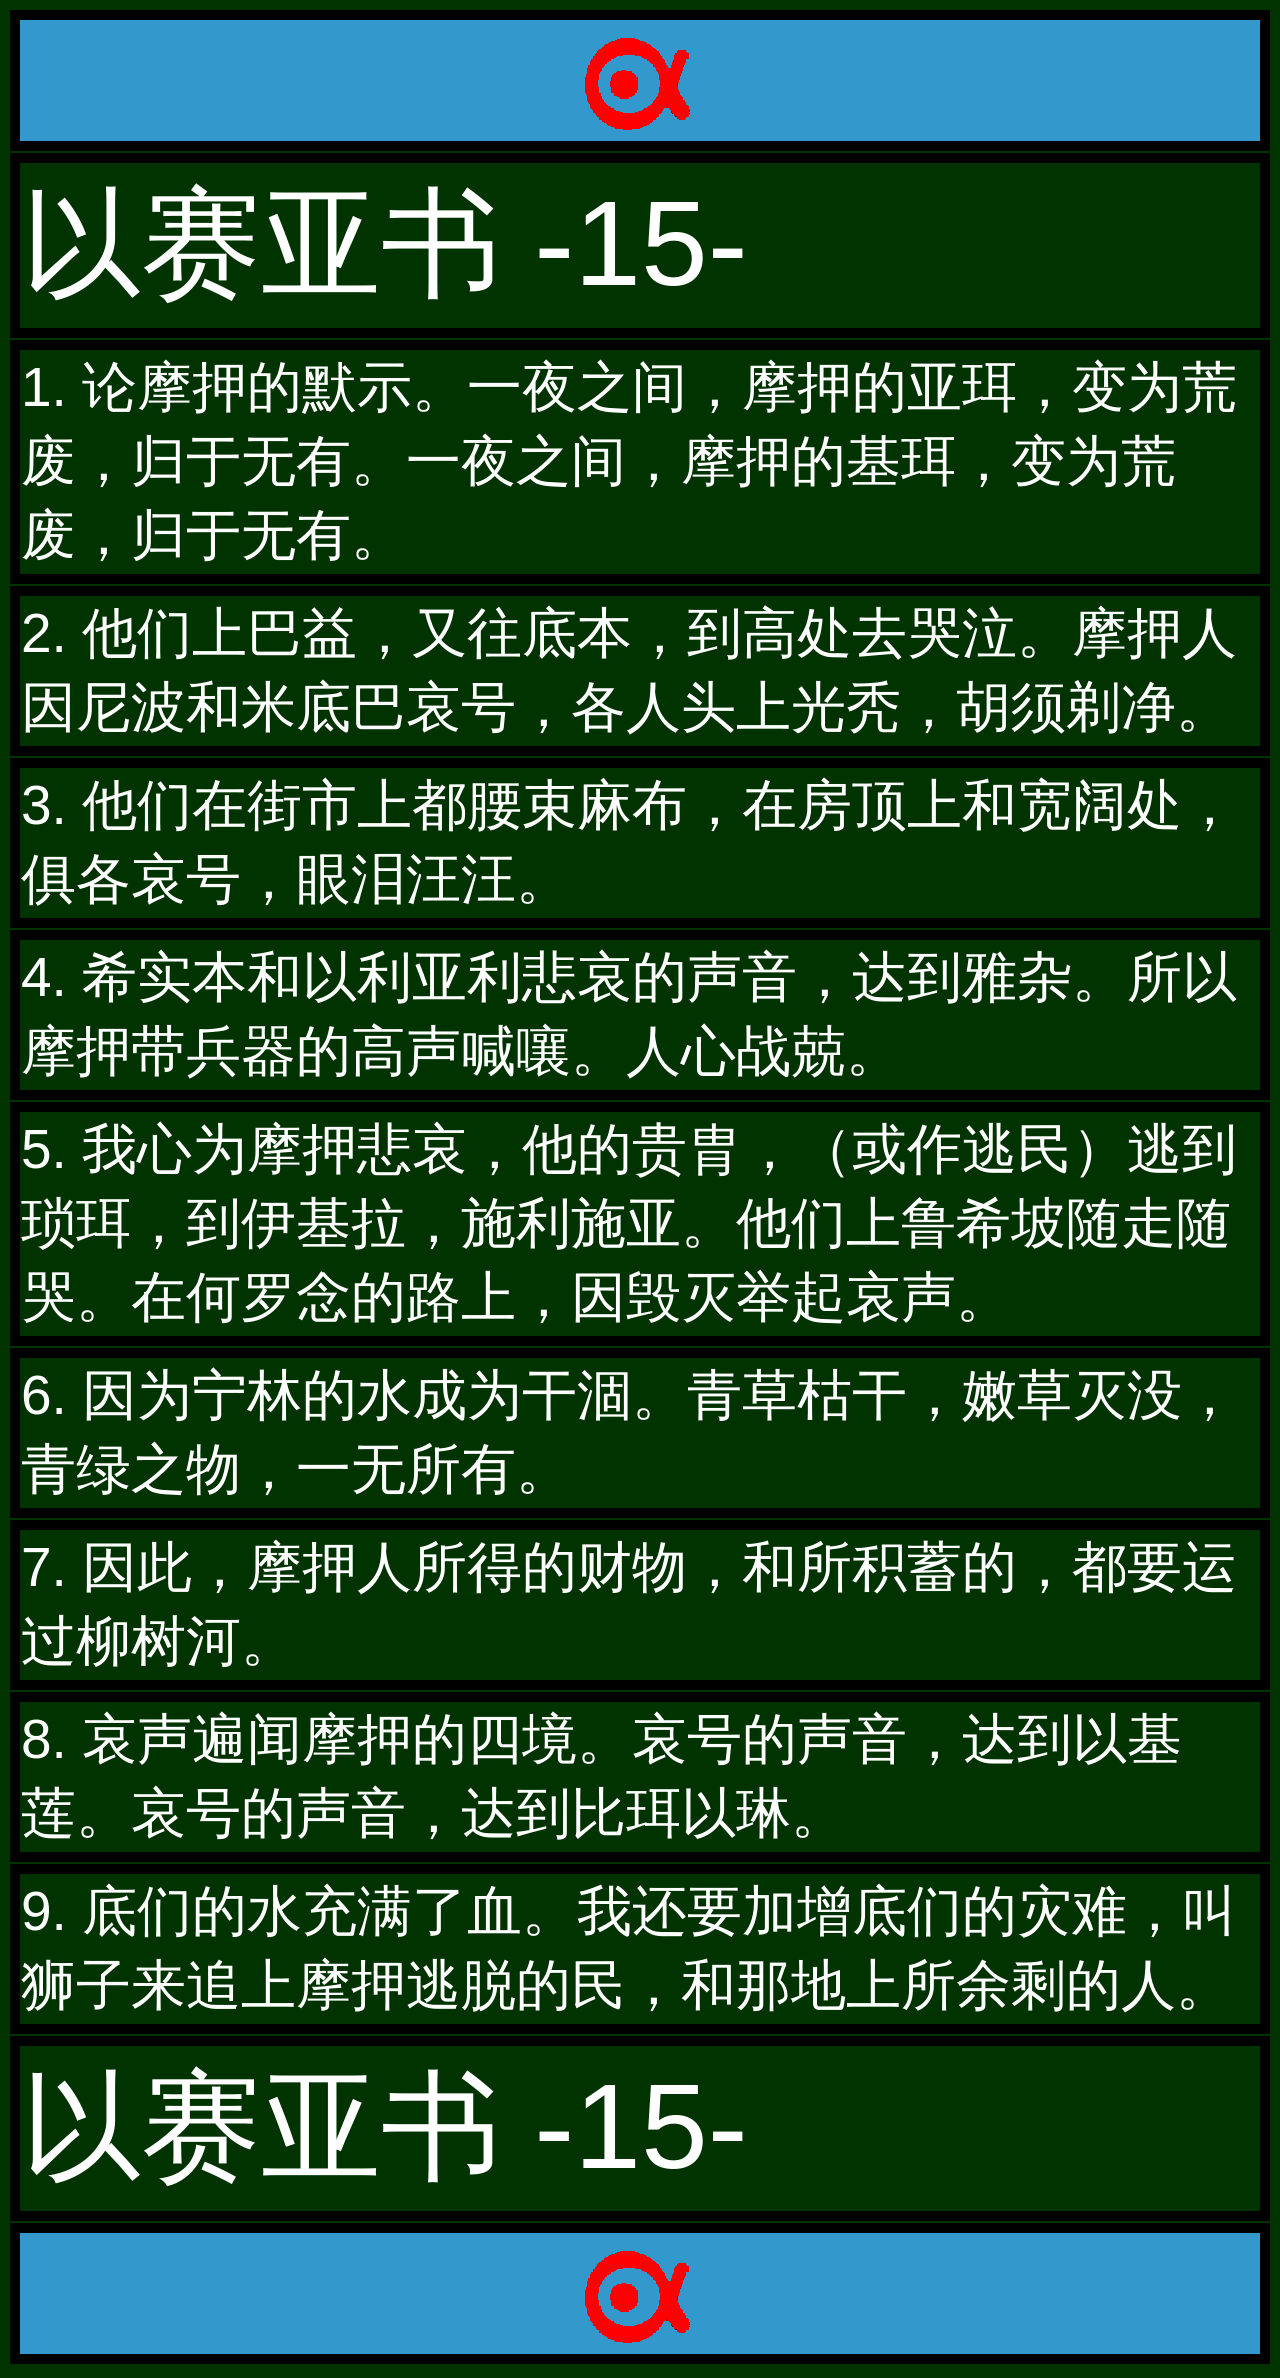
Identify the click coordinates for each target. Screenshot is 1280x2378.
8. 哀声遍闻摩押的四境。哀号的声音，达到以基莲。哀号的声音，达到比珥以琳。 (601, 1776)
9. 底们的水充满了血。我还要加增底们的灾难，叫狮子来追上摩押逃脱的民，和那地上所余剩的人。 (629, 1948)
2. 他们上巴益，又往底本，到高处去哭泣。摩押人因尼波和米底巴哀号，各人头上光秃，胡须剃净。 (629, 670)
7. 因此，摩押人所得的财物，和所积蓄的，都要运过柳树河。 (629, 1604)
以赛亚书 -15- (384, 243)
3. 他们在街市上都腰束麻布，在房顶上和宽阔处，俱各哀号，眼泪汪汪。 (629, 842)
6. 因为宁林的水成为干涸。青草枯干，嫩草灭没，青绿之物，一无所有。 (629, 1432)
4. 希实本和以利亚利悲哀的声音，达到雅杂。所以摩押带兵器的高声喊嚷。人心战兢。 (629, 1014)
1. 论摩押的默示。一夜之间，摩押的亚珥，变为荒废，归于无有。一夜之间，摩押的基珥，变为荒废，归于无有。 (629, 461)
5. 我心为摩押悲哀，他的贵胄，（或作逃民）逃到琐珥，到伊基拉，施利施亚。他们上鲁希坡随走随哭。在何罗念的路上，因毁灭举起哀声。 (629, 1223)
